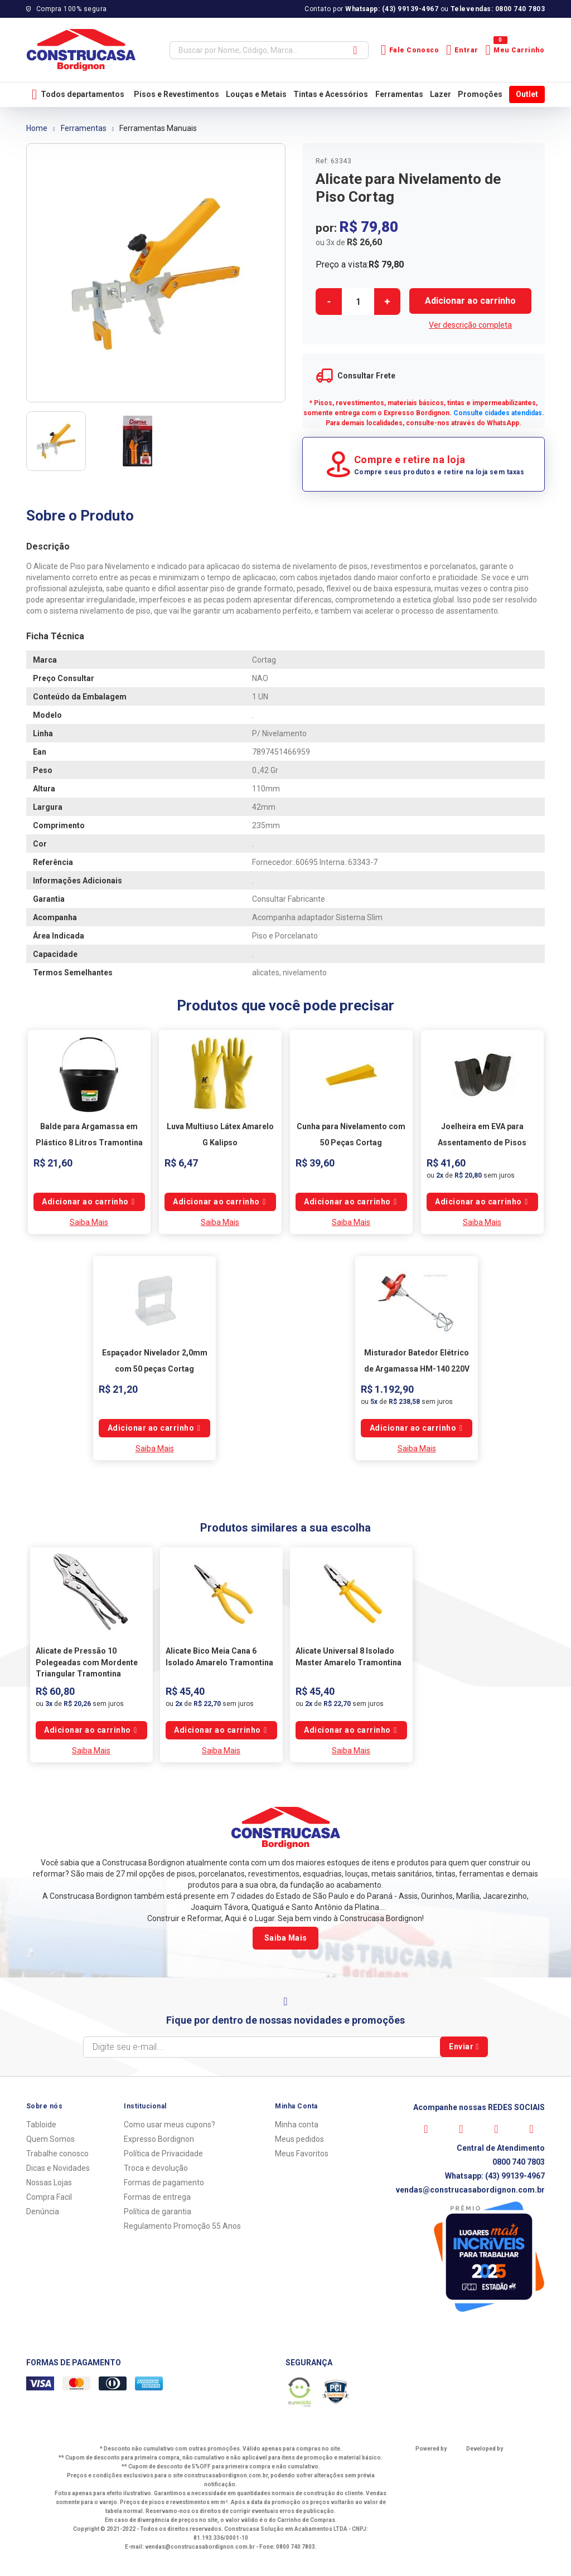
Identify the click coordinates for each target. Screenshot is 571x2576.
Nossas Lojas (49, 2182)
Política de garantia (157, 2211)
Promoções (480, 94)
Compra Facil (49, 2197)
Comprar (470, 301)
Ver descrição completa (470, 324)
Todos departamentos (78, 94)
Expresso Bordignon (159, 2139)
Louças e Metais (256, 94)
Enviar (464, 2047)
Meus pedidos (299, 2139)
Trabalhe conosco (57, 2153)
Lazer (440, 94)
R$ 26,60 (364, 242)
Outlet (527, 94)
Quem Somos (50, 2139)
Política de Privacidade (163, 2153)
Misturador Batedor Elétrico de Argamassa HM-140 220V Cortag (417, 1368)
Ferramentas (399, 94)
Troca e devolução (156, 2168)
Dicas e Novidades (58, 2168)
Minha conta (296, 2124)
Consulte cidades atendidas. (498, 413)
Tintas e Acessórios (330, 94)
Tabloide (41, 2124)
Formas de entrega (157, 2197)
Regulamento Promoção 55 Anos (182, 2226)
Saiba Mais (89, 1222)
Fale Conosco (410, 50)
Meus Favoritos (301, 2153)
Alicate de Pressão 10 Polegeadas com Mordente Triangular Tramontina (87, 1662)
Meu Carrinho (515, 50)
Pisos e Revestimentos (176, 94)
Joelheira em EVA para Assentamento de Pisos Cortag (482, 1142)
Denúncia (42, 2211)
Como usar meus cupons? (169, 2124)
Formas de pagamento (164, 2182)
